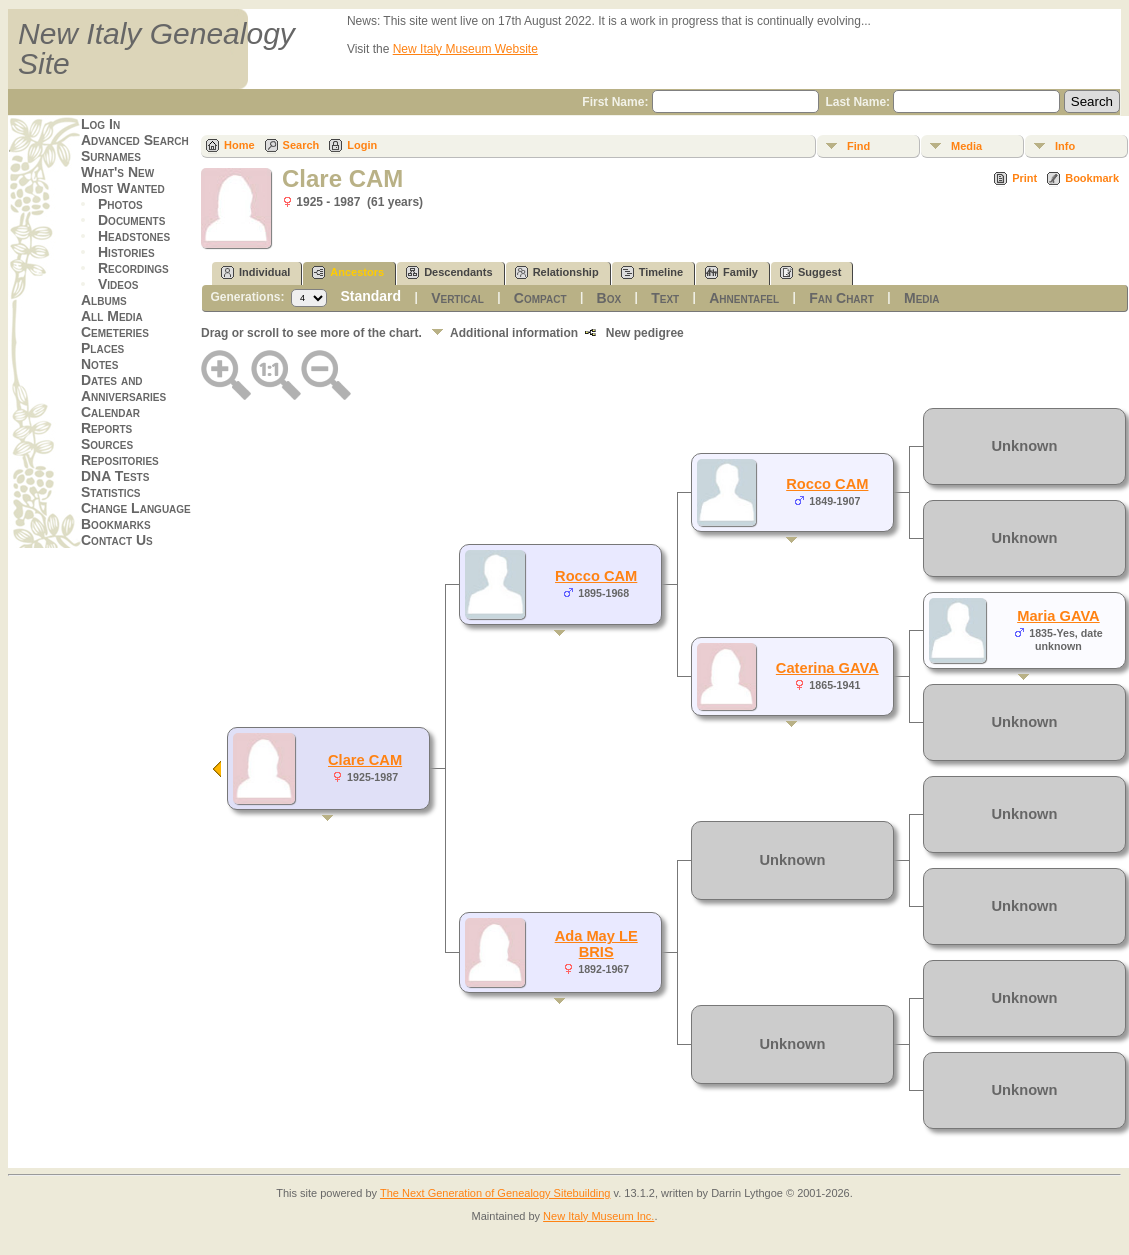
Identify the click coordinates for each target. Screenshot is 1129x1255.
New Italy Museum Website (465, 49)
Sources (107, 444)
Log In (100, 124)
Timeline (652, 272)
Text (665, 298)
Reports (106, 428)
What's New (117, 172)
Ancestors (348, 272)
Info (1065, 146)
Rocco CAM (596, 576)
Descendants (449, 272)
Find (858, 146)
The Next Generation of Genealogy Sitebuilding (495, 1193)
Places (102, 348)
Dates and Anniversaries (123, 388)
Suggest (810, 272)
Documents (131, 220)
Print (1024, 178)
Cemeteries (115, 332)
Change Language (136, 508)
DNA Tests (115, 476)
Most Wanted (123, 188)
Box (609, 298)
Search (301, 145)
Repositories (120, 460)
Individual (255, 272)
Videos (118, 284)
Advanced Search (135, 140)
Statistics (111, 492)
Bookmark (1092, 178)
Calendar (110, 412)
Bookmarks (116, 524)
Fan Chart (841, 298)
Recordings (133, 268)
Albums (104, 300)
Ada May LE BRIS (596, 944)
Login (362, 145)
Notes (99, 364)
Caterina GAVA (827, 668)
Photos (120, 204)
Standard (370, 296)
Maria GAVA (1058, 616)
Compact (540, 298)
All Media (112, 316)
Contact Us (117, 540)
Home (239, 145)
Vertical (457, 298)
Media (966, 146)
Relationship (557, 272)
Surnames (111, 156)
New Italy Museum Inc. (598, 1216)
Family (731, 272)
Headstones (134, 236)
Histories (126, 252)
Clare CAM (365, 760)
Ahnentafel (744, 298)
